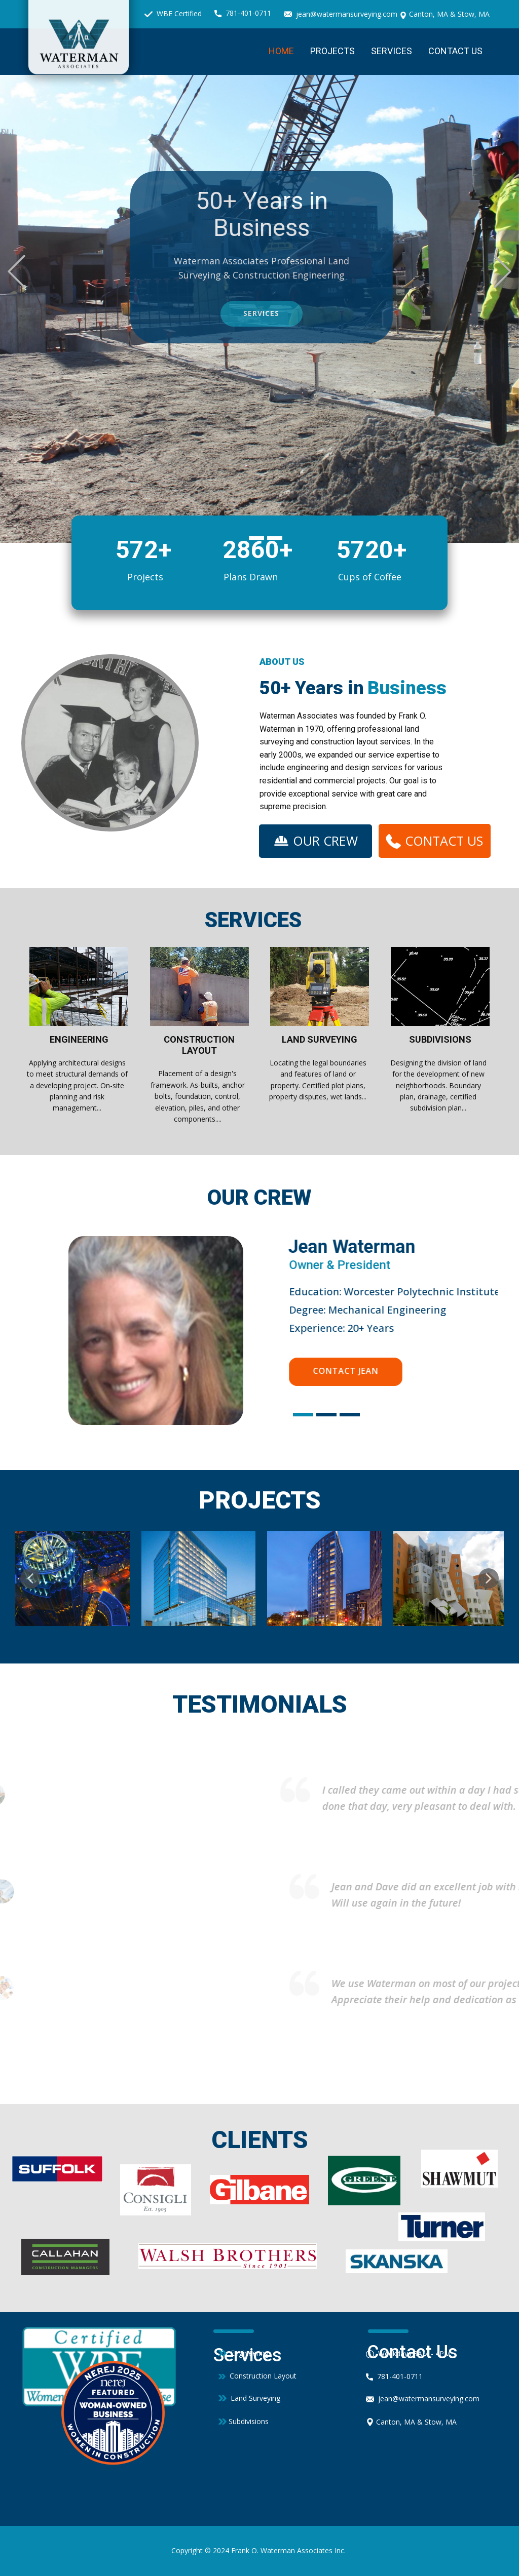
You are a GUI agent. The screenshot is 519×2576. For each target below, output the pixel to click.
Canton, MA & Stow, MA (444, 14)
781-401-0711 (242, 13)
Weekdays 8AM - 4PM (408, 2353)
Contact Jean (345, 1370)
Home (281, 51)
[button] (16, 271)
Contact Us (455, 51)
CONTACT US (434, 840)
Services (391, 51)
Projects (332, 51)
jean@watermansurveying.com (340, 14)
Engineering (243, 2353)
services (315, 313)
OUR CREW (315, 840)
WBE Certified (173, 13)
